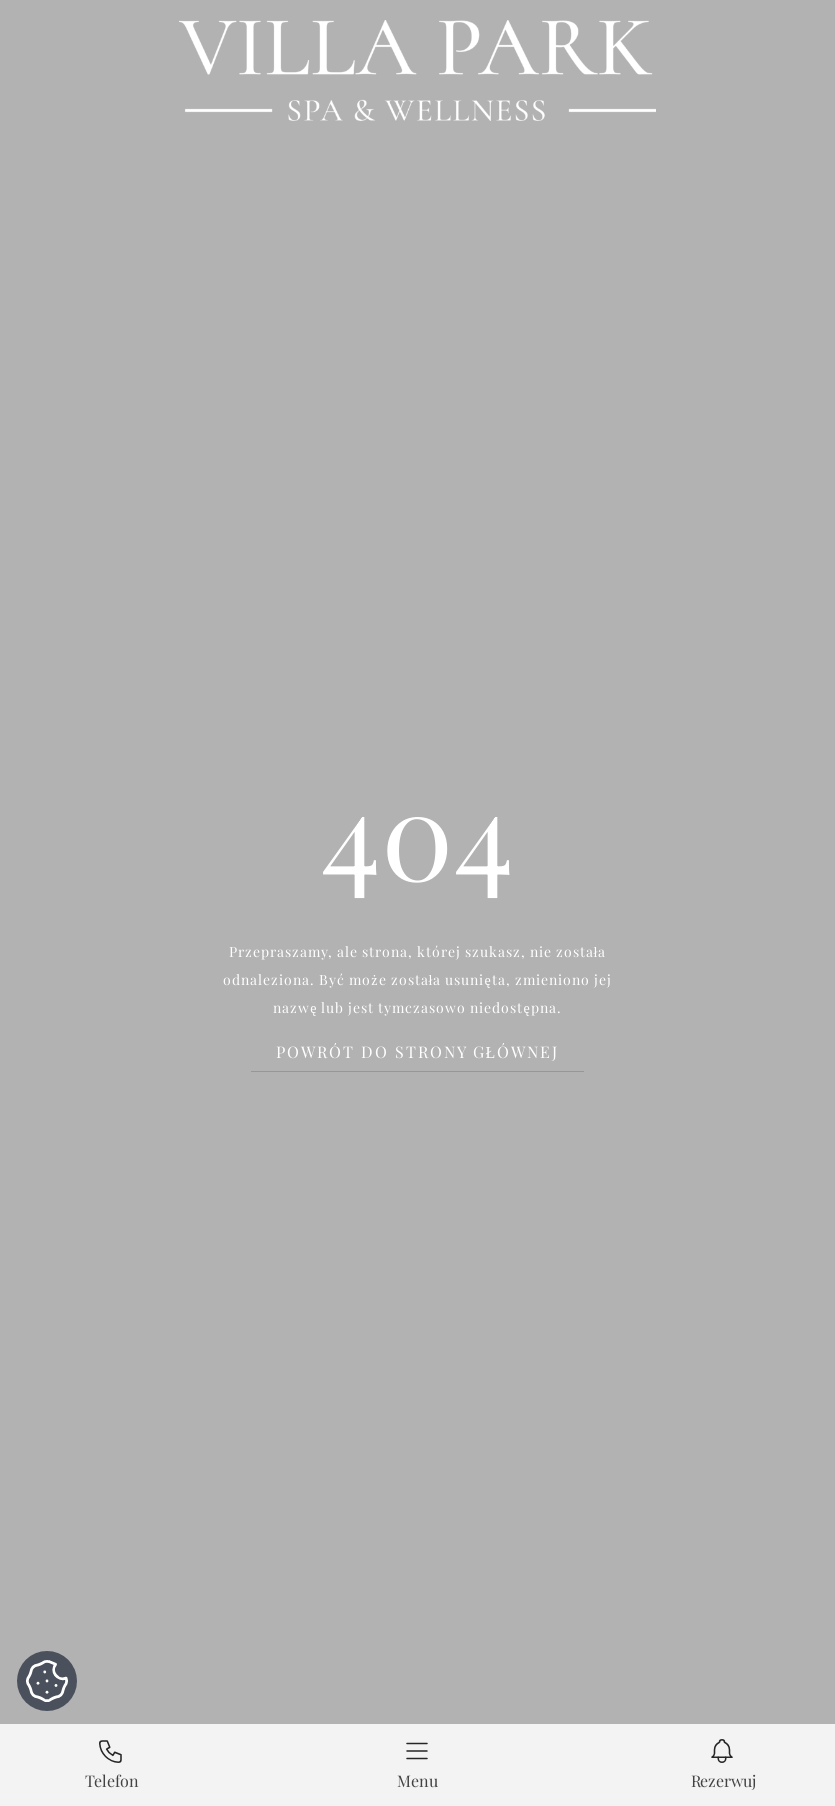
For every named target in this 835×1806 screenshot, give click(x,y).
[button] (418, 1765)
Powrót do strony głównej (418, 1052)
